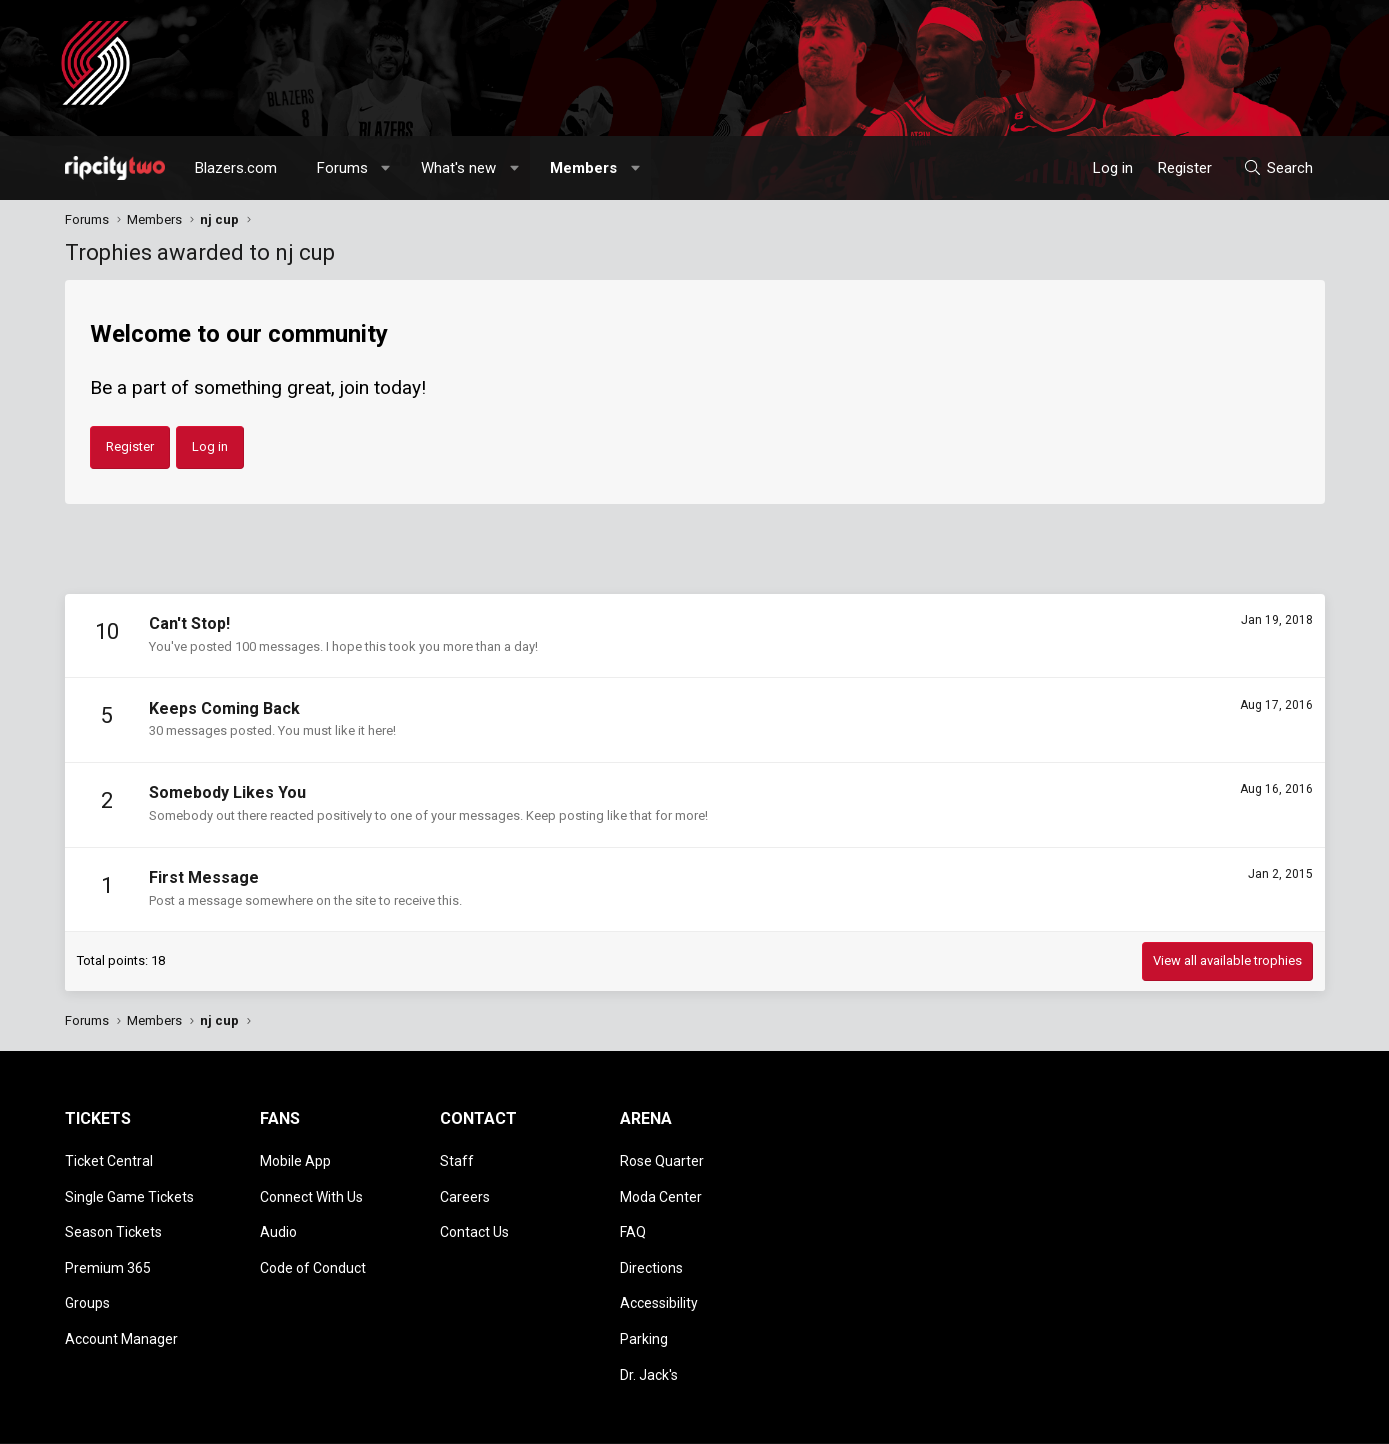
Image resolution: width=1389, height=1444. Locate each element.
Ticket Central (109, 1157)
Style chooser (868, 1419)
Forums (342, 168)
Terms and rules (1069, 1419)
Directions (651, 1244)
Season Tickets (113, 1215)
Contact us (979, 1419)
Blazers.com (236, 168)
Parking (644, 1301)
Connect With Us (311, 1186)
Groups (87, 1272)
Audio (278, 1215)
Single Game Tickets (129, 1186)
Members (583, 168)
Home (1271, 1419)
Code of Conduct (313, 1244)
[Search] (1277, 168)
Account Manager (121, 1301)
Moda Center (661, 1186)
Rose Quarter (662, 1157)
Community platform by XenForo (230, 1419)
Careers (465, 1186)
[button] (385, 168)
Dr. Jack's (649, 1330)
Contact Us (474, 1215)
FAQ (633, 1215)
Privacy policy (1165, 1419)
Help (1229, 1419)
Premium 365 (108, 1244)
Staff (457, 1157)
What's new (458, 168)
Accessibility (659, 1272)
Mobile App (295, 1157)
